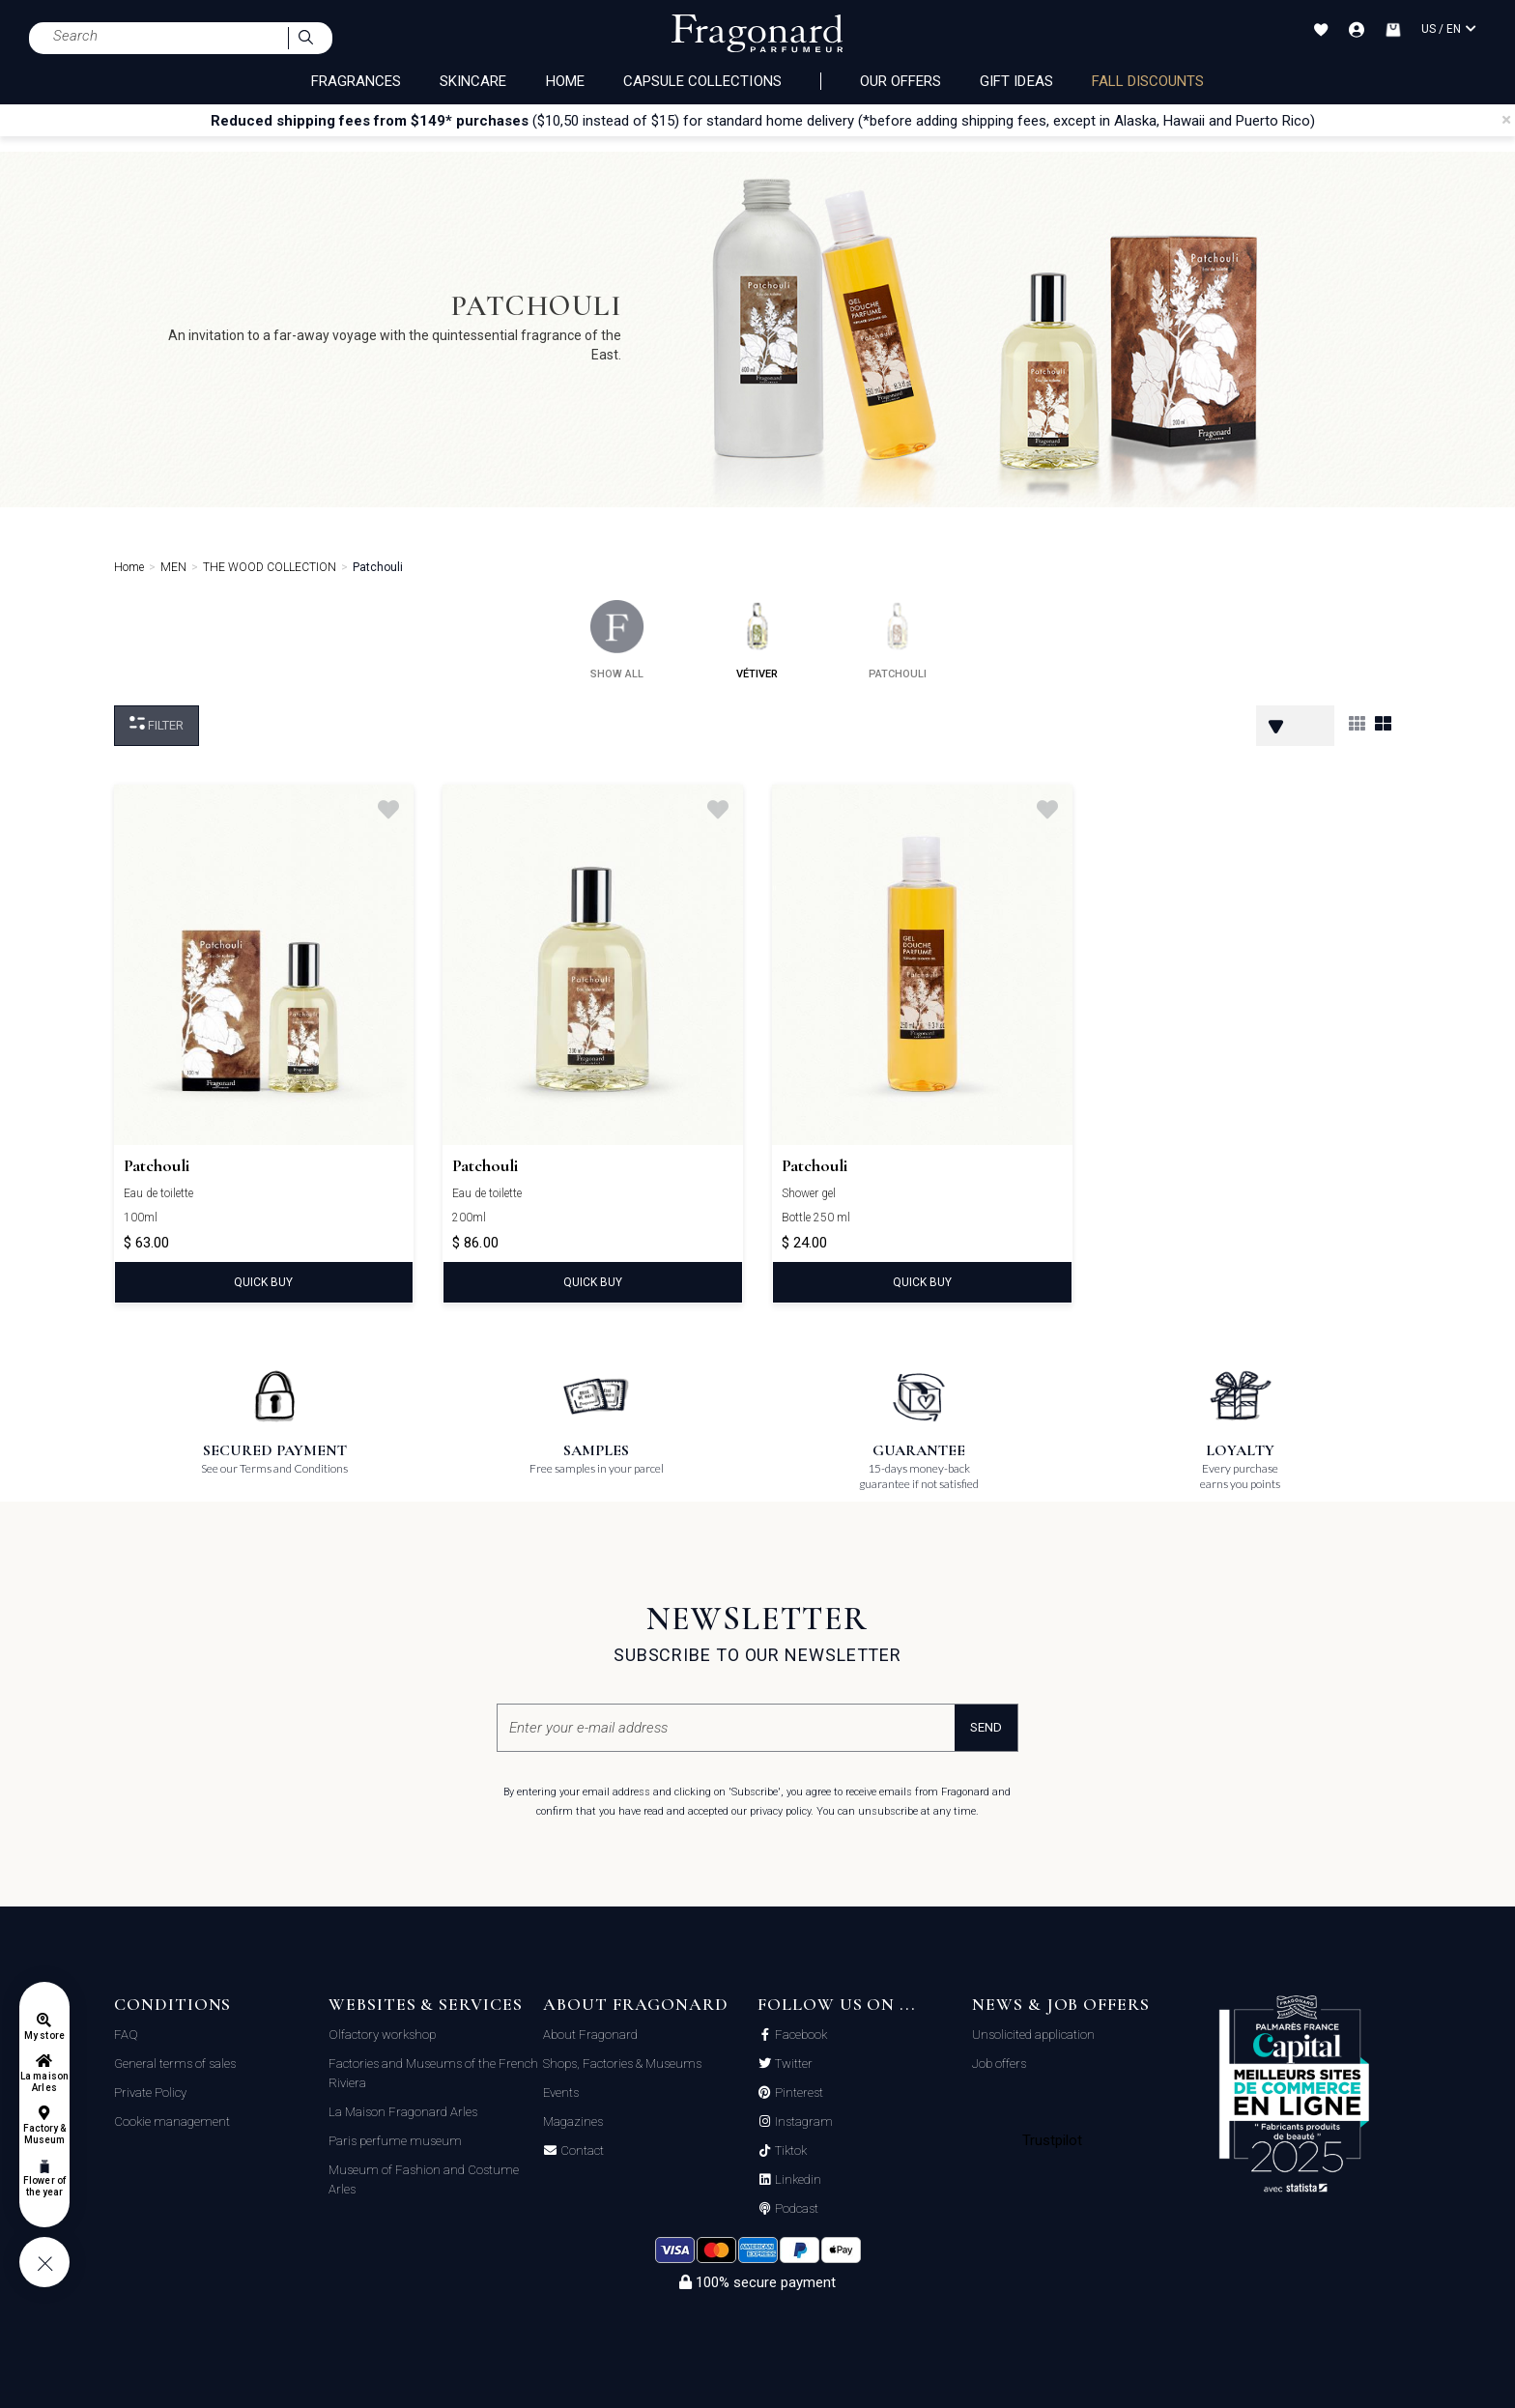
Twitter (792, 2064)
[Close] (1506, 120)
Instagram (802, 2122)
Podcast (795, 2209)
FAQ (126, 2034)
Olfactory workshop (382, 2034)
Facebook (799, 2035)
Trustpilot (1052, 2140)
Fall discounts (1148, 81)
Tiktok (789, 2151)
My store (44, 2035)
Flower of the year (44, 2186)
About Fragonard (590, 2034)
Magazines (573, 2121)
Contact (580, 2151)
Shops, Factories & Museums (622, 2063)
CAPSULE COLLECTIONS (702, 81)
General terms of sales (175, 2063)
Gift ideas (1016, 81)
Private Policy (150, 2092)
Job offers (999, 2063)
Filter (156, 724)
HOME (565, 81)
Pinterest (797, 2093)
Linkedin (796, 2180)
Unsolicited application (1033, 2034)
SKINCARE (473, 81)
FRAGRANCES (356, 81)
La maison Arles (44, 2082)
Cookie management (172, 2121)
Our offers (901, 81)
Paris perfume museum (395, 2141)
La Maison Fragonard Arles (403, 2112)
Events (561, 2092)
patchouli (898, 640)
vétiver (757, 640)
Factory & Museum (44, 2134)
